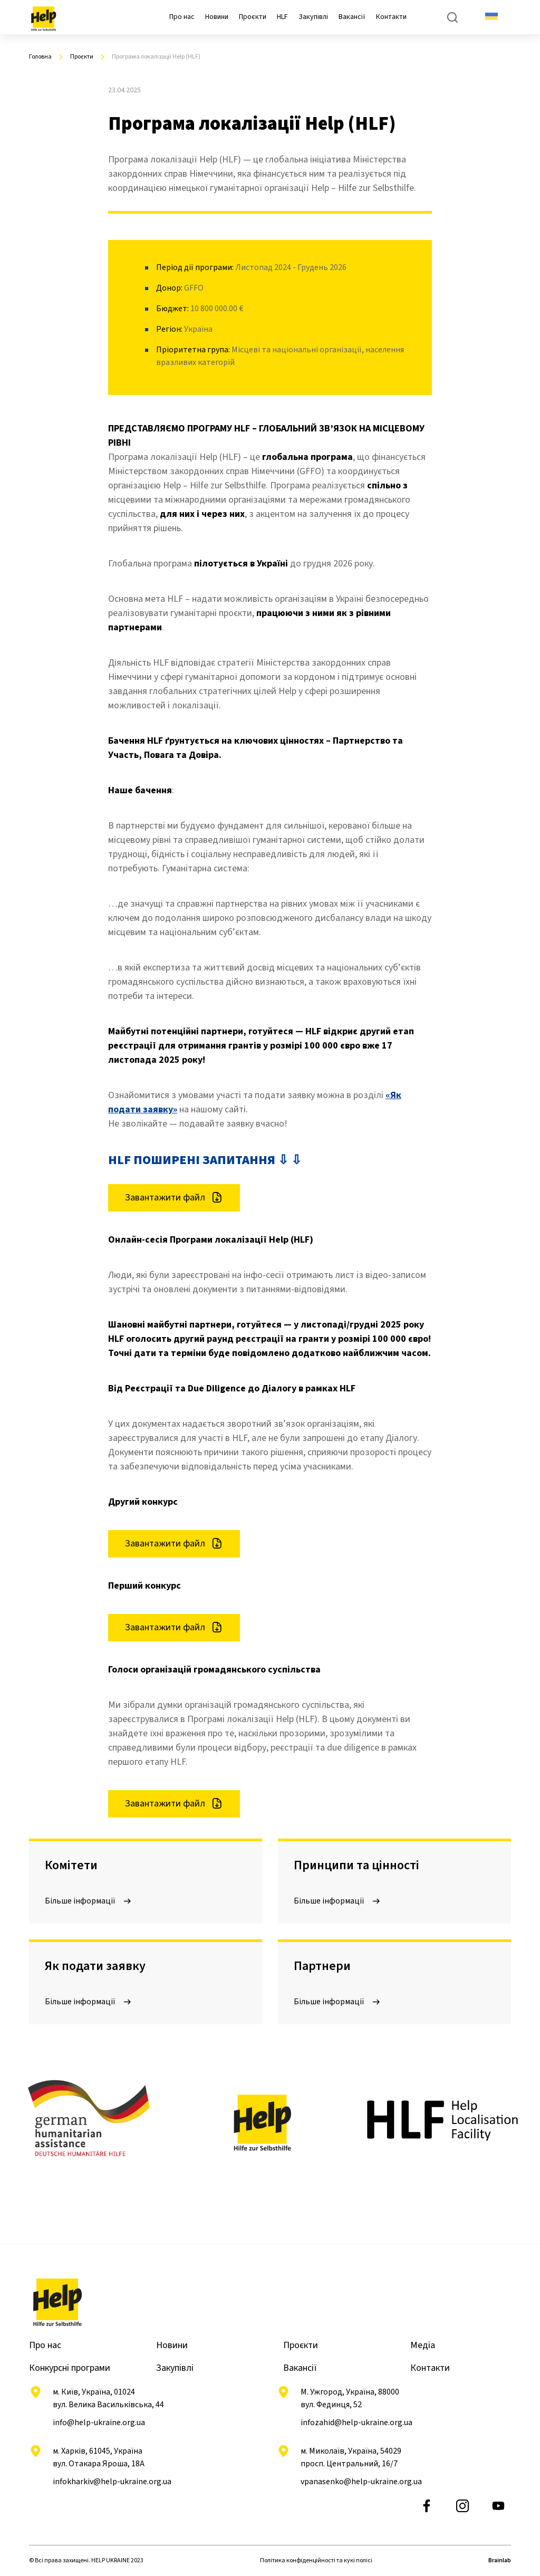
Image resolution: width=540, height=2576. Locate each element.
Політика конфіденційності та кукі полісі (316, 2560)
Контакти (391, 17)
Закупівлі (313, 17)
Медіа (422, 2345)
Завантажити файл (174, 1197)
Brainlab (499, 2560)
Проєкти (252, 17)
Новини (216, 17)
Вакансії (352, 17)
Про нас (182, 17)
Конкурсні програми (69, 2368)
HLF (282, 17)
